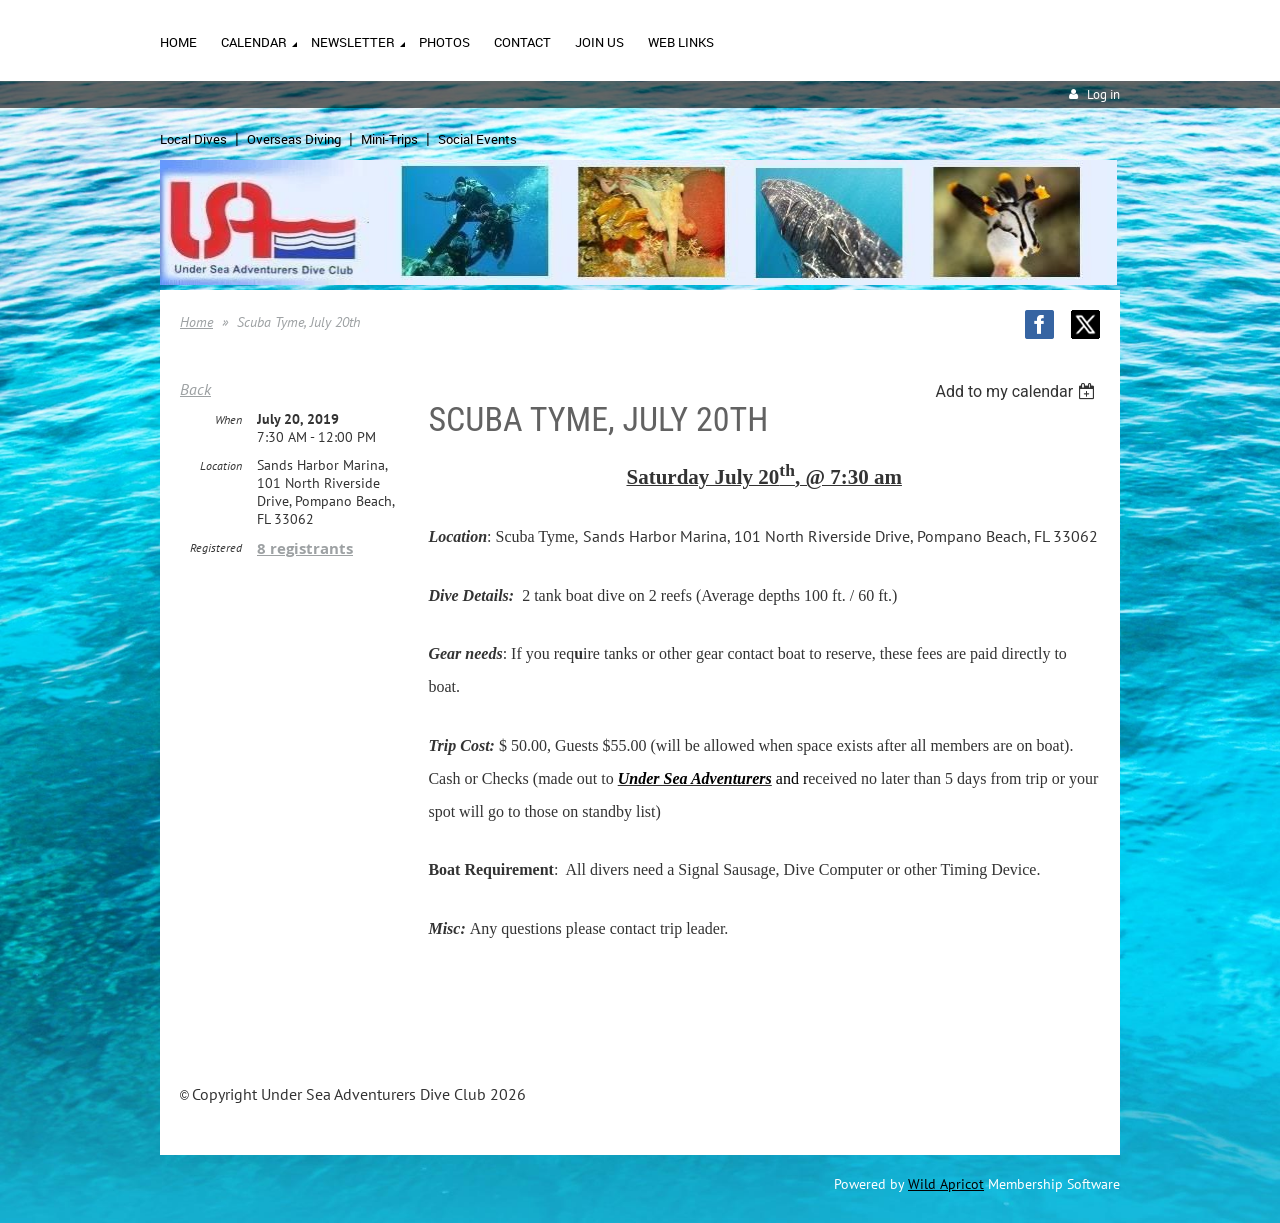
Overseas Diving (294, 139)
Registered (216, 547)
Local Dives (193, 139)
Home (196, 322)
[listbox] (1017, 391)
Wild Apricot (946, 1184)
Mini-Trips (389, 139)
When (228, 419)
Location (221, 465)
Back (195, 389)
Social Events (477, 139)
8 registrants (305, 548)
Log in (1103, 94)
